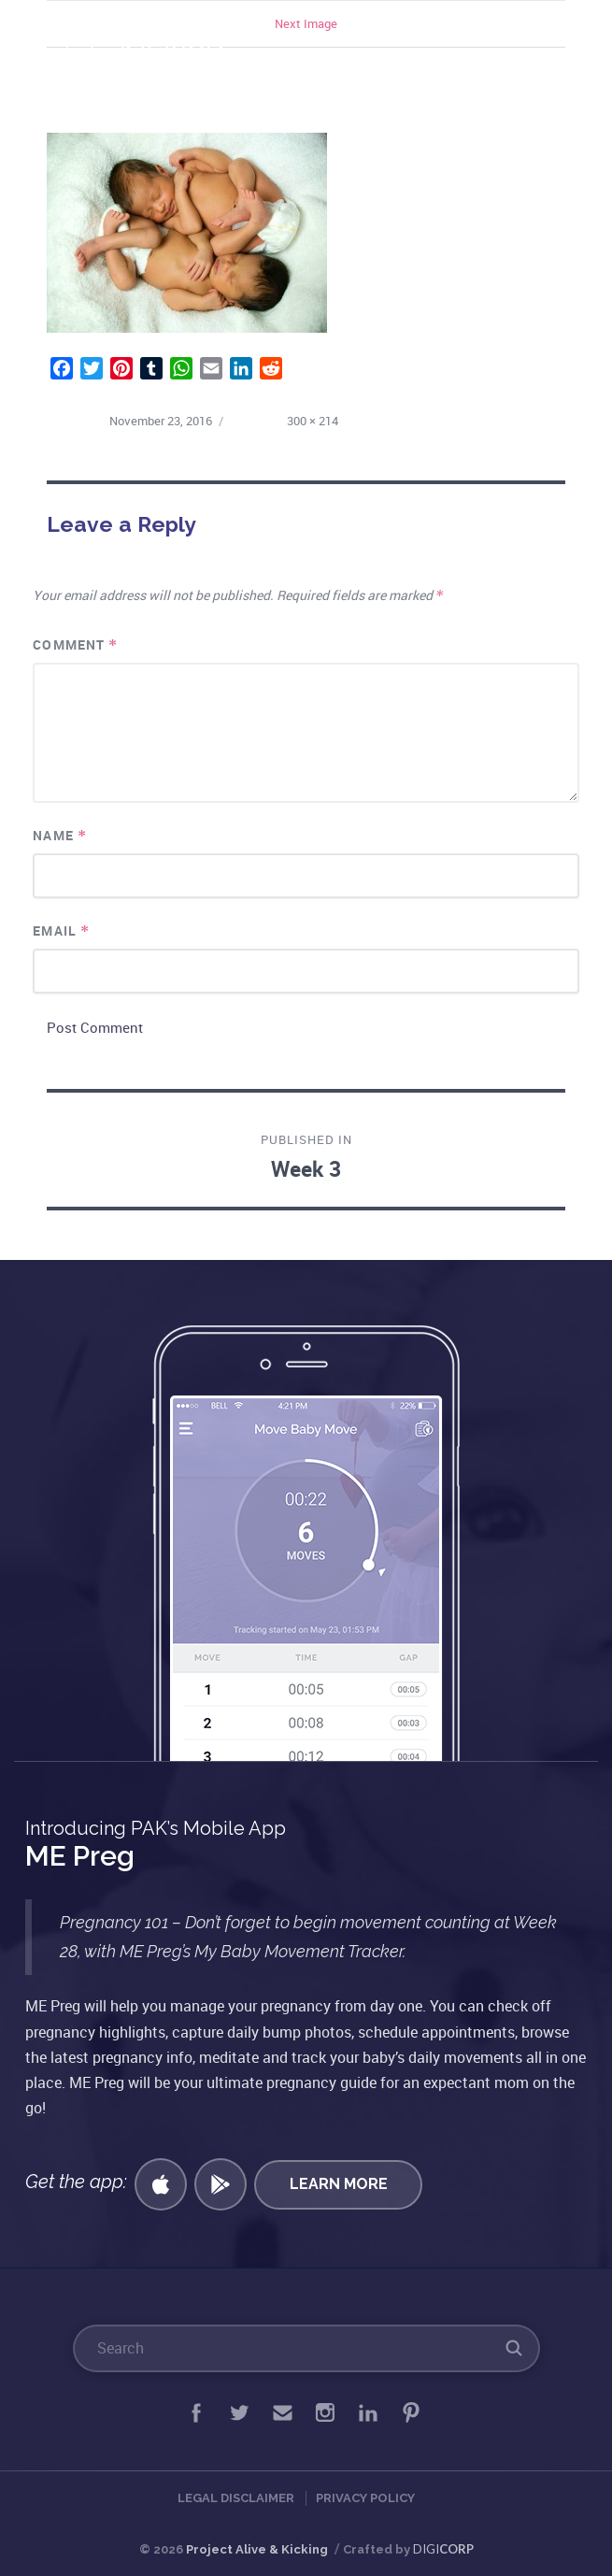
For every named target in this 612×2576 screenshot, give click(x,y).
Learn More (339, 2184)
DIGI (443, 2548)
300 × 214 (312, 420)
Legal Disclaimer (236, 2498)
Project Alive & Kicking (257, 2549)
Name (59, 835)
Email (61, 930)
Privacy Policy (365, 2498)
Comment (75, 644)
